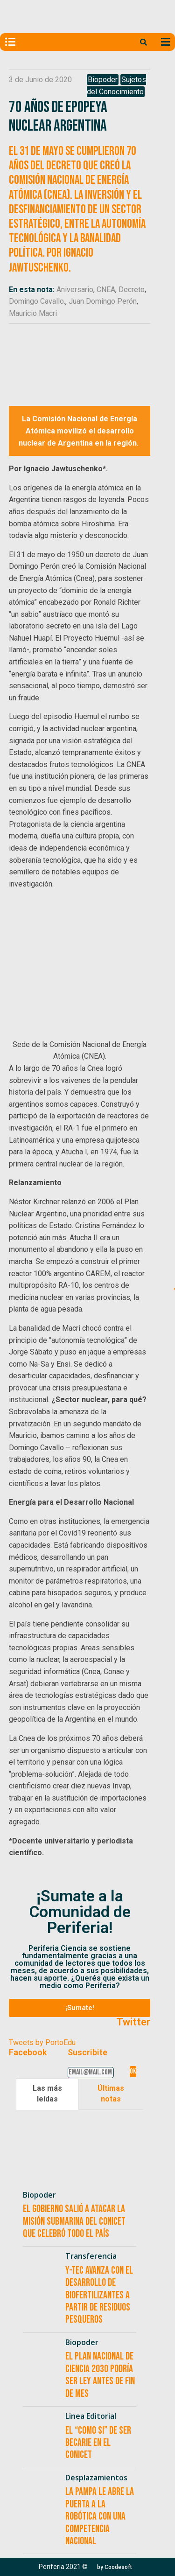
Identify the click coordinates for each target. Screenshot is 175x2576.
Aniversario (74, 289)
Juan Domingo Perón (103, 301)
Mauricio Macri (33, 313)
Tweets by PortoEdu (42, 2042)
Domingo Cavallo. (37, 301)
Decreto (132, 289)
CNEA (106, 289)
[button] (80, 2008)
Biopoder (103, 79)
